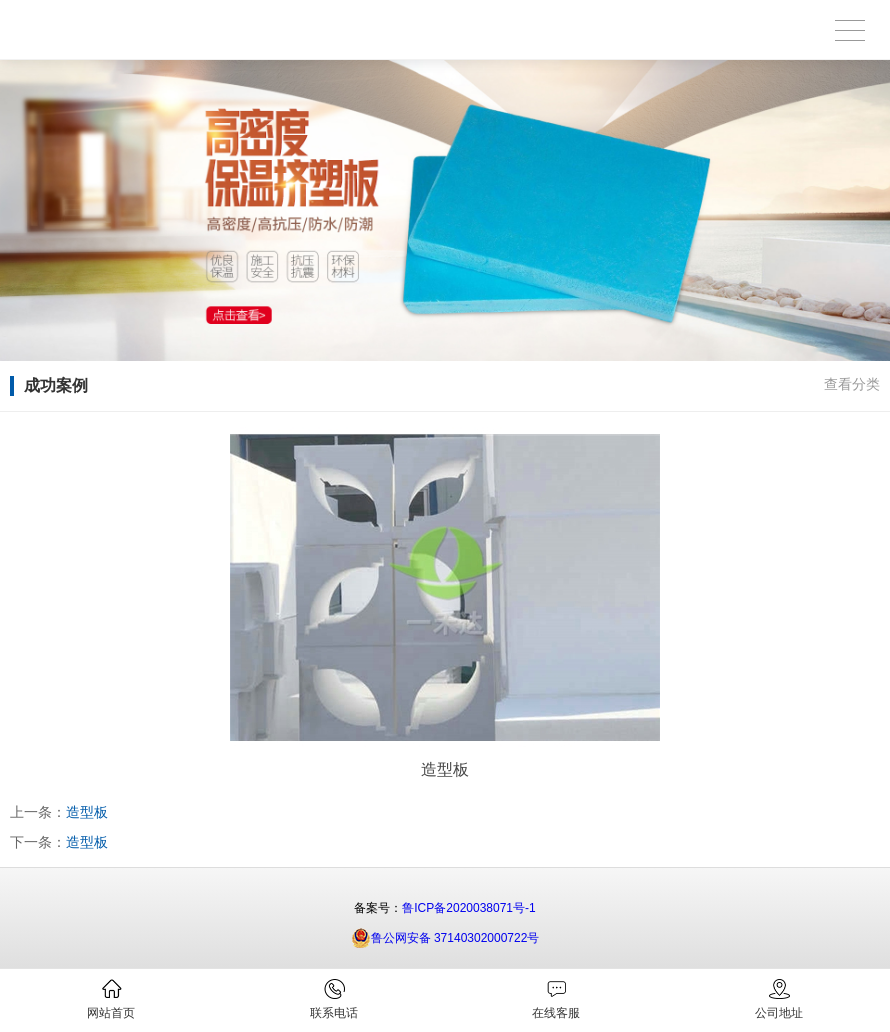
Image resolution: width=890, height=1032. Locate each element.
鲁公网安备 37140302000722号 (445, 938)
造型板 (87, 812)
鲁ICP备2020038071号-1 (468, 908)
